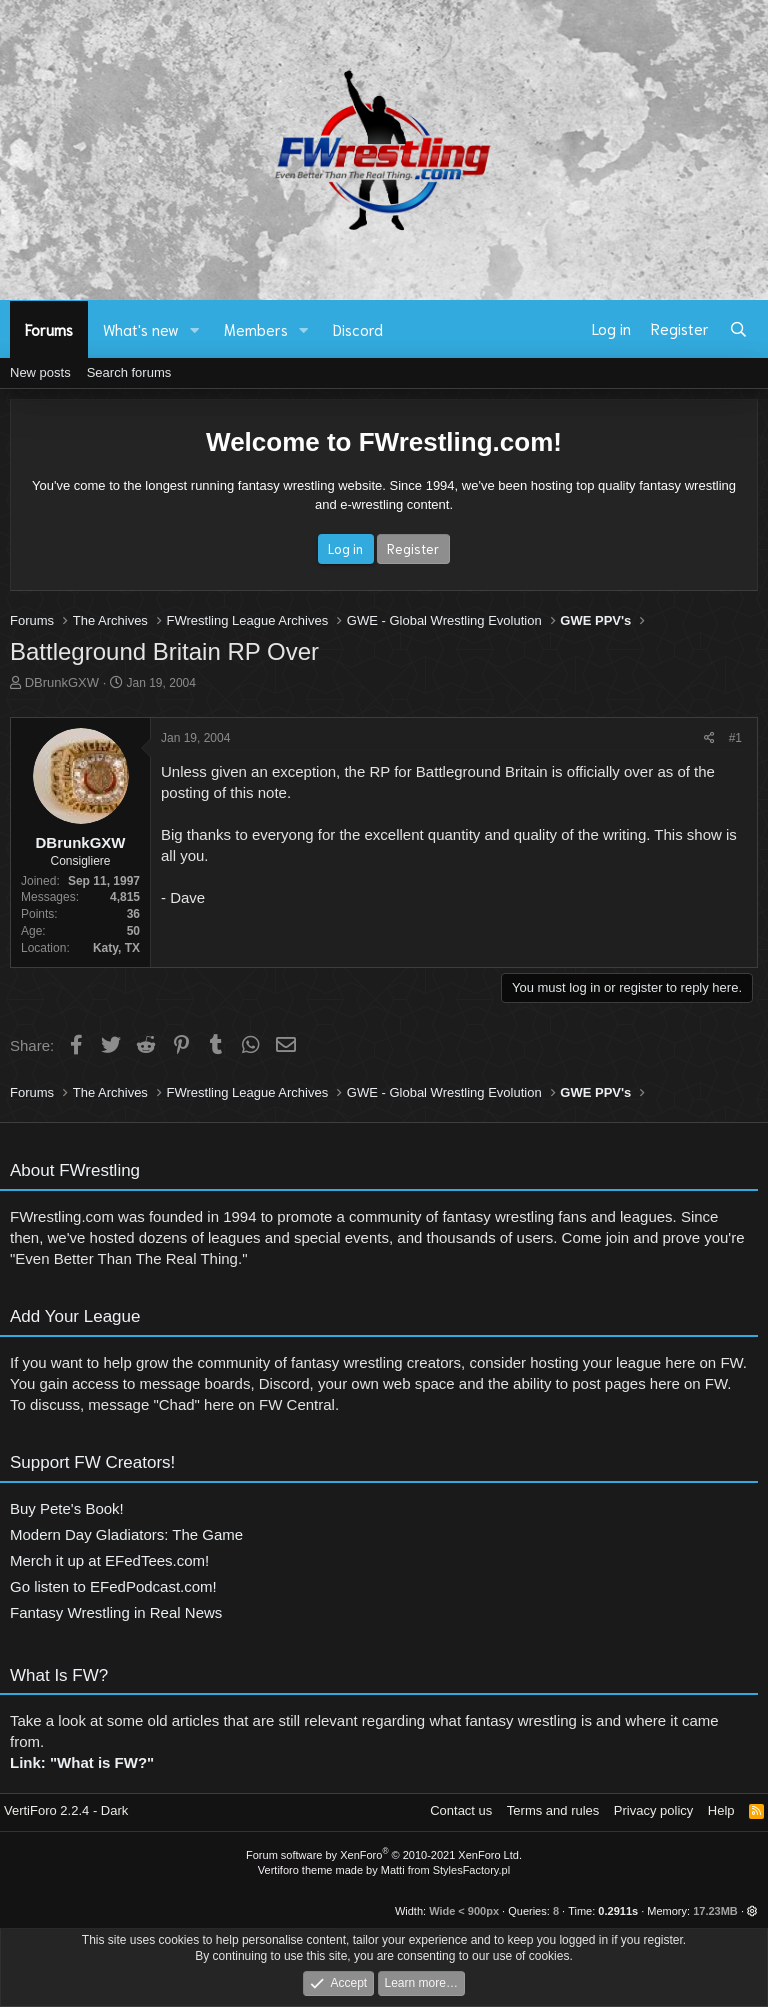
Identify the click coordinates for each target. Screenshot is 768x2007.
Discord (358, 329)
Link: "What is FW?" (82, 1772)
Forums (49, 329)
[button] (195, 329)
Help (721, 1810)
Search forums (129, 372)
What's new (141, 329)
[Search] (738, 329)
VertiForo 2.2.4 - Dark (66, 1810)
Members (256, 329)
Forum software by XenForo (384, 1855)
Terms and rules (553, 1810)
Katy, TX (116, 948)
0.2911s (618, 1911)
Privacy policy (653, 1810)
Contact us (461, 1810)
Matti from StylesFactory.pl (445, 1870)
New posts (40, 372)
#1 (735, 738)
